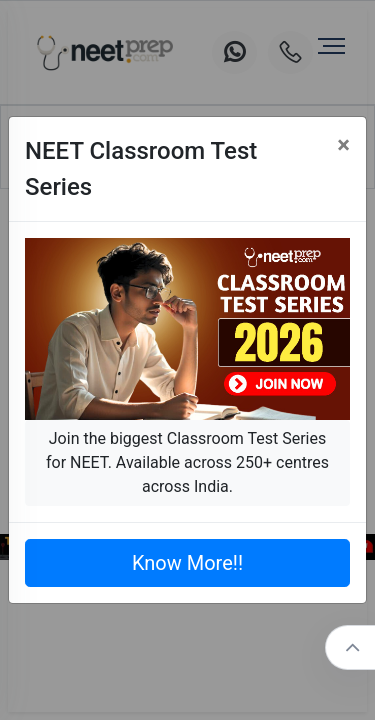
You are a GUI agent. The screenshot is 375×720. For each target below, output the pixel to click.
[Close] (343, 145)
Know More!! (187, 563)
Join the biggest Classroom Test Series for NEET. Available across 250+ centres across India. (187, 462)
